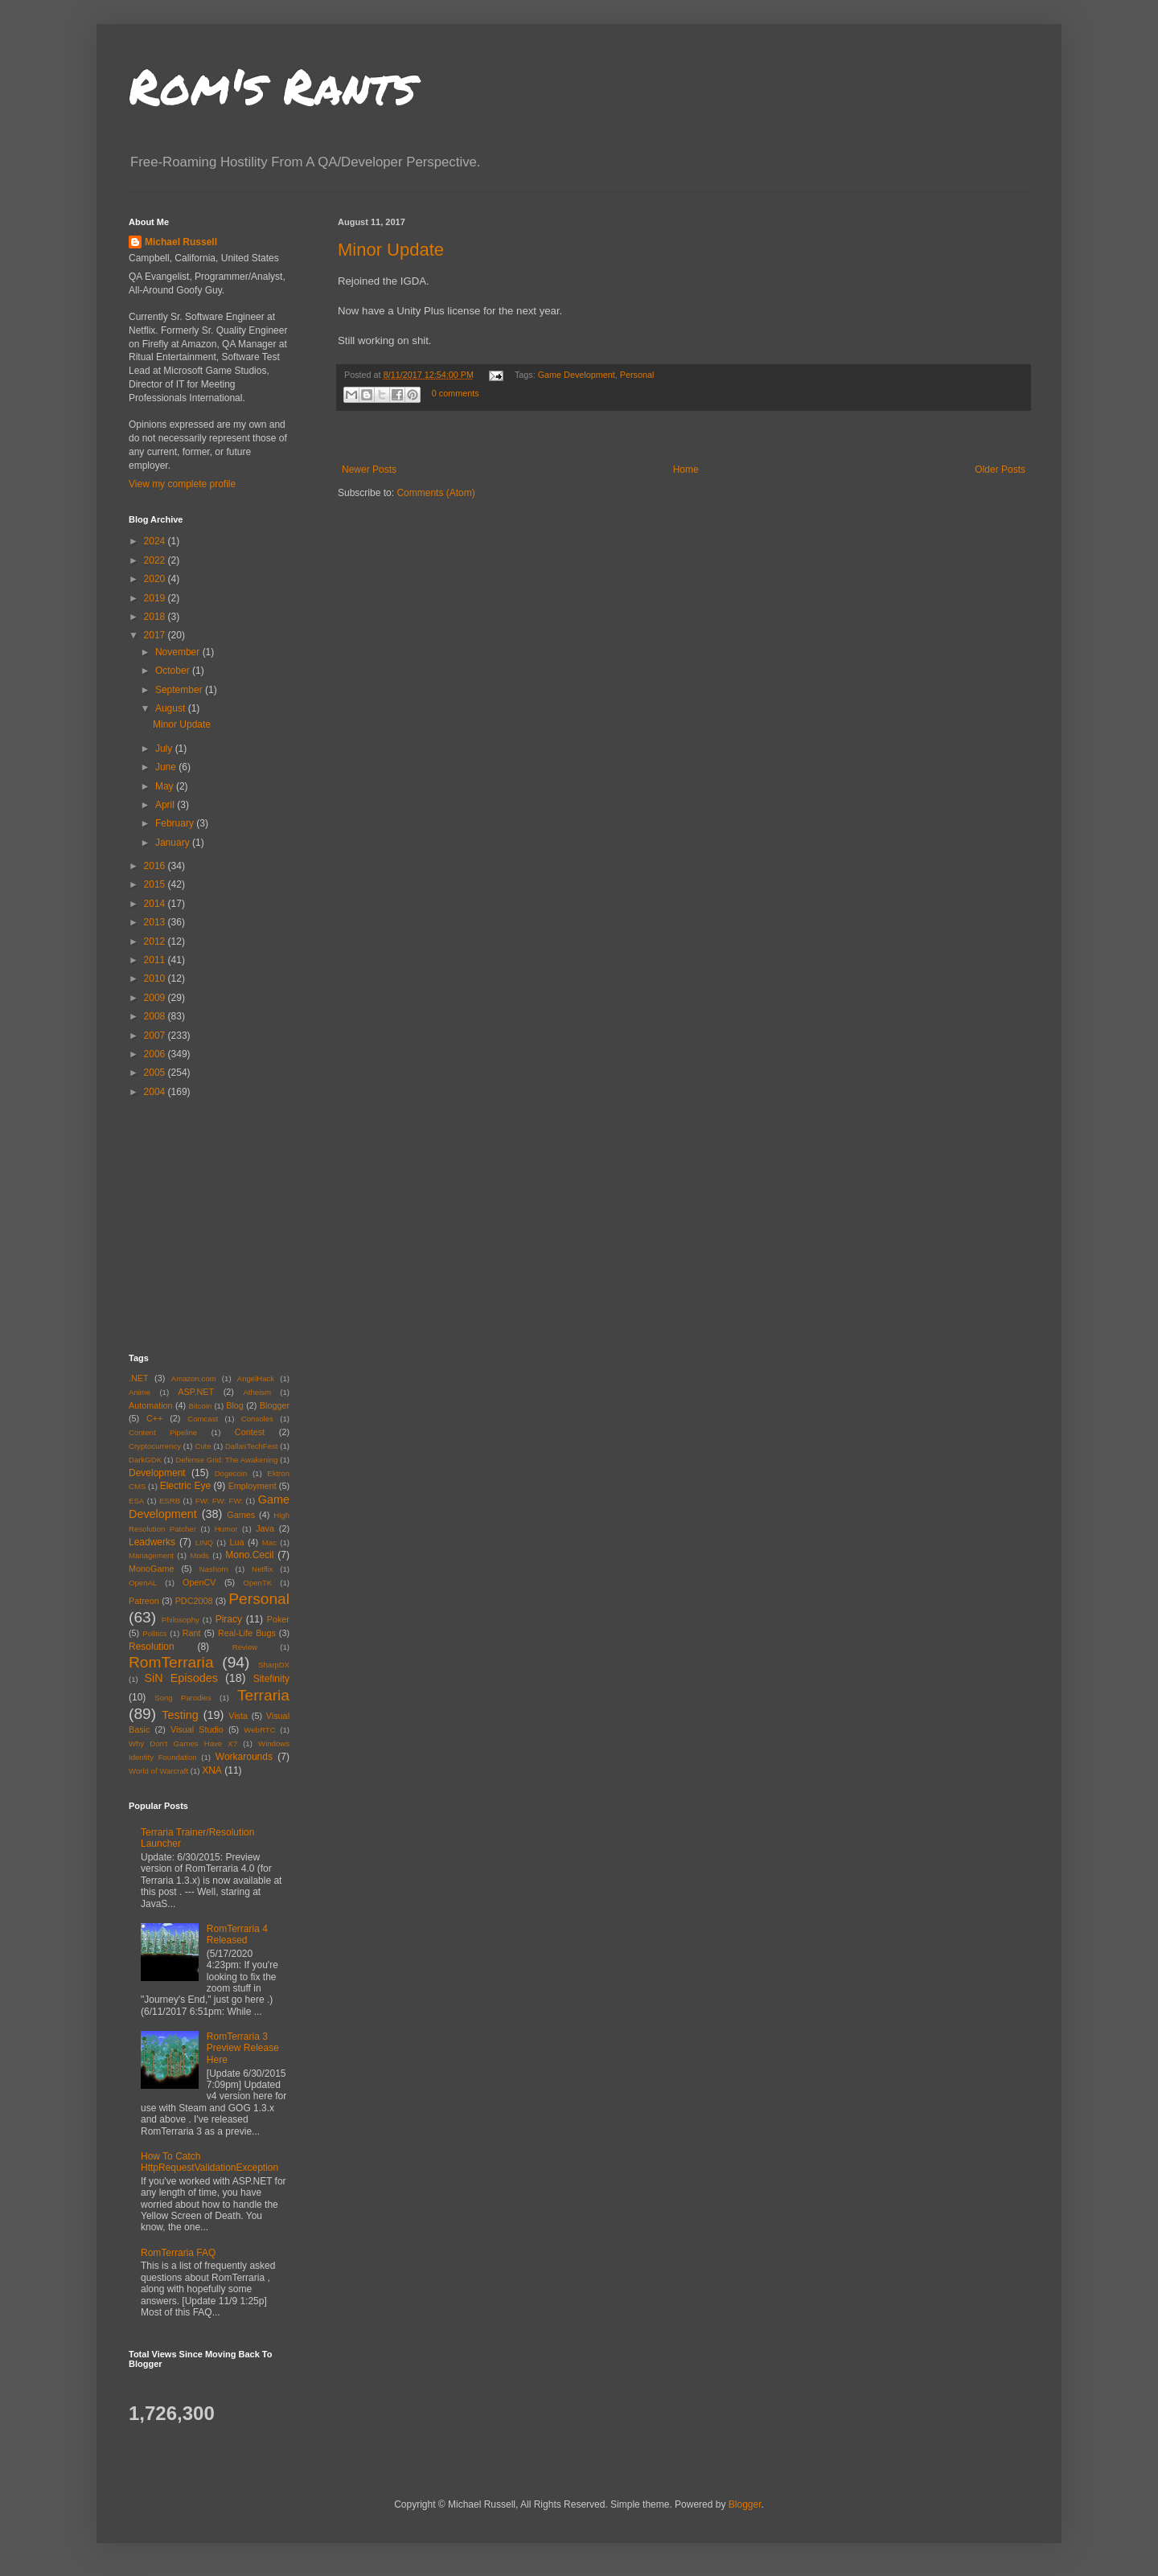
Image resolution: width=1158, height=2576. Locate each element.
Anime (139, 1392)
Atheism (257, 1392)
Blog (235, 1405)
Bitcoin (200, 1405)
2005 (156, 1072)
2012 (156, 941)
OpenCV (199, 1582)
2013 (156, 922)
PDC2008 (194, 1601)
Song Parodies (182, 1697)
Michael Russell (181, 242)
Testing (180, 1714)
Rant (192, 1633)
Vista (238, 1716)
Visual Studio (197, 1729)
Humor (226, 1528)
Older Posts (1000, 469)
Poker (278, 1619)
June (167, 767)
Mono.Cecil (249, 1555)
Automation (151, 1405)
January (173, 842)
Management (151, 1555)
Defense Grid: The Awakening (226, 1459)
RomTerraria (171, 1662)
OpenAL (143, 1582)
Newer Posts (369, 469)
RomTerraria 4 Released (237, 1934)
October (173, 670)
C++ (154, 1418)
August (171, 708)
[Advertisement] (683, 438)
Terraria (263, 1695)
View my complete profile (182, 484)
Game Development (576, 374)
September (180, 689)
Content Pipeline (163, 1432)
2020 (156, 579)
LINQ (204, 1542)
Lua (236, 1542)
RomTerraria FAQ (178, 2252)
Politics (154, 1633)
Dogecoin (231, 1473)
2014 (156, 903)
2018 (156, 616)
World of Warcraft (158, 1770)
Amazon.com (193, 1378)
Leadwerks (152, 1542)
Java (265, 1528)
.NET (139, 1378)
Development (157, 1473)
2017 (156, 635)
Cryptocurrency (155, 1446)
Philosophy (180, 1619)
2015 (156, 884)
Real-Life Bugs (247, 1633)
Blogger (275, 1405)
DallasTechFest (251, 1446)
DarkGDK (145, 1459)
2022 (156, 560)
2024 (156, 541)
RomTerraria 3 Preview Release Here (243, 2048)
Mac (269, 1542)
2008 (156, 1016)
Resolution (152, 1646)
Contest (250, 1432)
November (179, 652)
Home (686, 469)
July (165, 748)
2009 (156, 997)
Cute (203, 1446)
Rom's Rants (272, 85)
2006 (156, 1054)
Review (244, 1647)
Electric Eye (185, 1485)
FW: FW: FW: (219, 1500)
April (166, 804)
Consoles (257, 1418)
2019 (156, 598)
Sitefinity (271, 1678)
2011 (156, 960)
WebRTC (259, 1729)
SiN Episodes (180, 1678)
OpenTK (257, 1582)
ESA (136, 1500)
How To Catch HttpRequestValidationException (209, 2162)
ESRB (169, 1500)
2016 (156, 866)
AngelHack (255, 1378)
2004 (156, 1091)
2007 (156, 1035)
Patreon (144, 1601)
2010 (156, 978)
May (165, 786)
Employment (252, 1486)
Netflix (262, 1569)
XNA (212, 1770)
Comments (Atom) (435, 492)
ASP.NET (196, 1392)
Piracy (229, 1619)
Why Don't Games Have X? (183, 1743)
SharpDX (274, 1664)
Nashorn (213, 1569)
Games (241, 1515)
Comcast (202, 1418)
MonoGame (151, 1568)
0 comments (455, 393)
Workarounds (244, 1756)
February (175, 823)
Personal (637, 374)
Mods (199, 1555)
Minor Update (391, 250)
